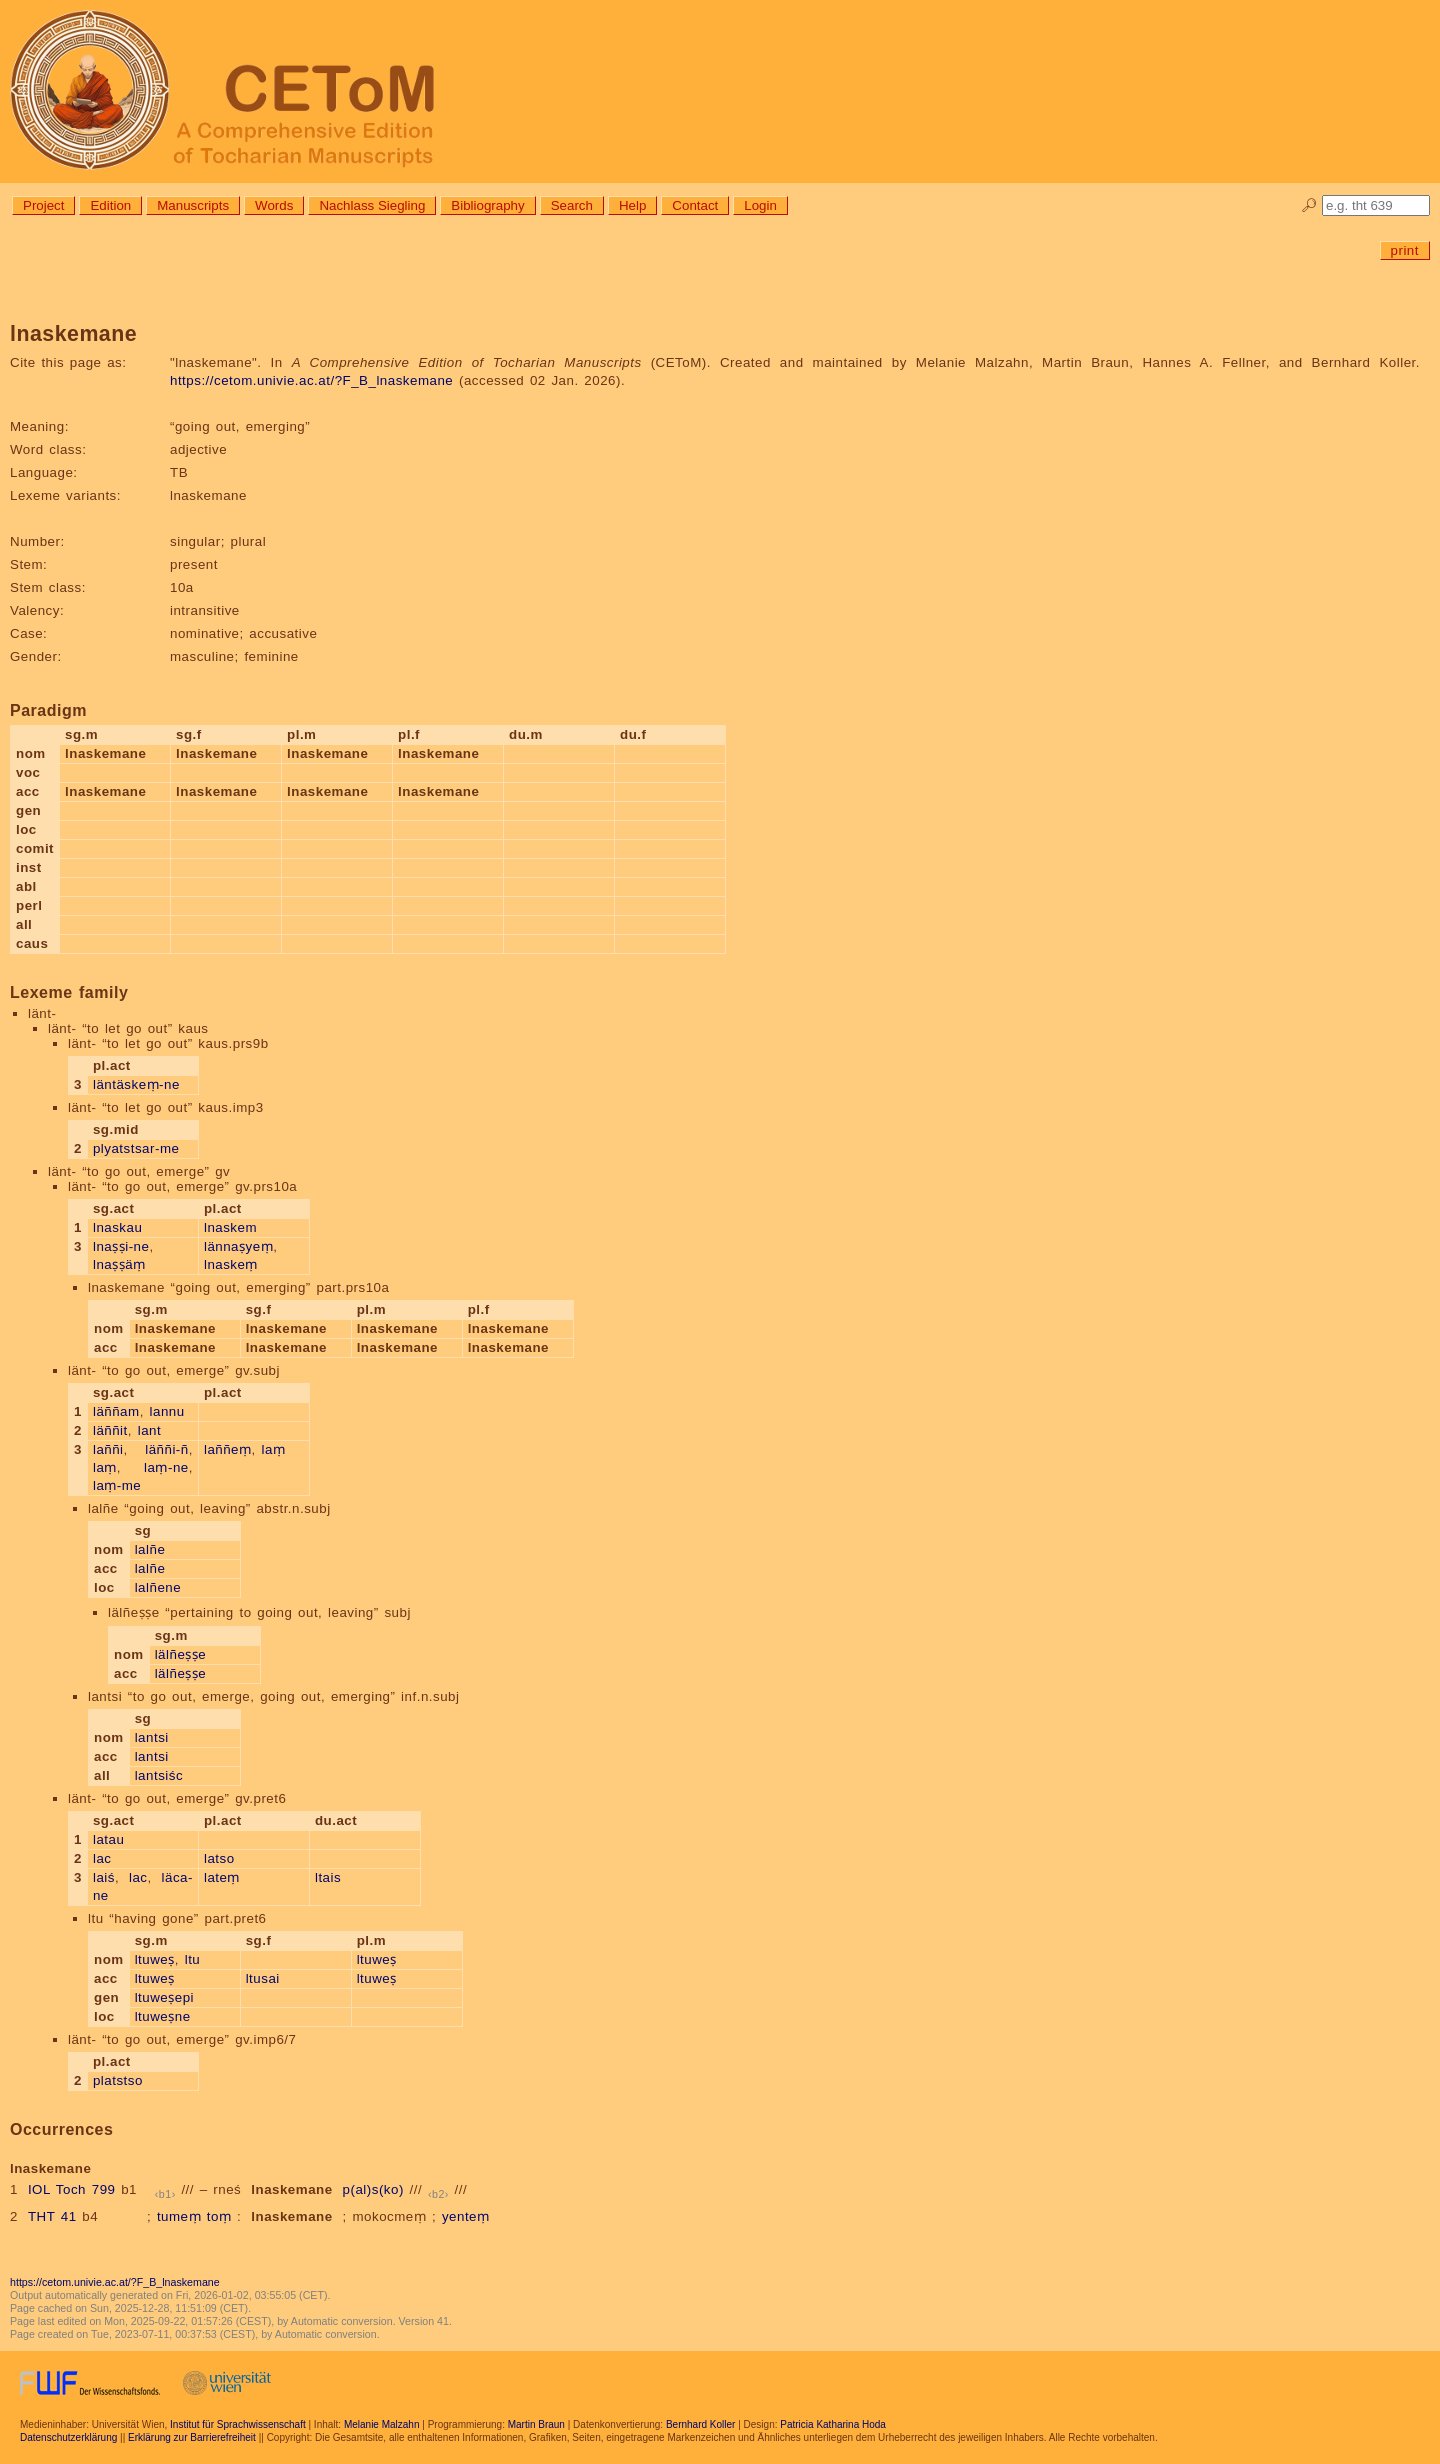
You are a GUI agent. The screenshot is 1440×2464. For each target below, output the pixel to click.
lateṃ (222, 1877)
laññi (108, 1449)
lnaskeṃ (231, 1264)
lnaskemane (291, 2189)
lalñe (150, 1549)
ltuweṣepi (164, 1997)
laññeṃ (228, 1449)
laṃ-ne (166, 1467)
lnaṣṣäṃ (119, 1264)
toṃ (219, 2216)
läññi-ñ (167, 1449)
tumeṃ (179, 2216)
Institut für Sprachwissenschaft (238, 2424)
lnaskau (117, 1227)
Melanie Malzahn (382, 2424)
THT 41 (52, 2216)
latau (108, 1839)
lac (102, 1858)
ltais (328, 1877)
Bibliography (487, 205)
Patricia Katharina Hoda (833, 2424)
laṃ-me (117, 1485)
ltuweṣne (163, 2016)
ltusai (263, 1978)
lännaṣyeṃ (238, 1246)
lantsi (152, 1737)
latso (219, 1858)
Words (274, 205)
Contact (695, 205)
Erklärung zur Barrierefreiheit (192, 2437)
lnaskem (230, 1227)
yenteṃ (466, 2216)
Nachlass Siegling (372, 205)
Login (760, 205)
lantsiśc (159, 1775)
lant (150, 1430)
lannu (167, 1411)
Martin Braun (536, 2424)
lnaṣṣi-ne (121, 1246)
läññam (116, 1411)
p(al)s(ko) (373, 2189)
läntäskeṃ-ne (136, 1084)
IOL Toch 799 (72, 2189)
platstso (118, 2080)
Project (43, 205)
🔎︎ (1309, 205)
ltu (193, 1959)
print (1405, 250)
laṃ (105, 1467)
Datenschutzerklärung (68, 2437)
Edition (110, 205)
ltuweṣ (155, 1959)
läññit (110, 1430)
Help (632, 205)
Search (572, 205)
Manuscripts (193, 205)
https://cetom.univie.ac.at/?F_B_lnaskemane (311, 380)
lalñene (158, 1587)
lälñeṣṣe (181, 1654)
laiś (104, 1877)
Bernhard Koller (700, 2424)
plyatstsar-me (136, 1148)
